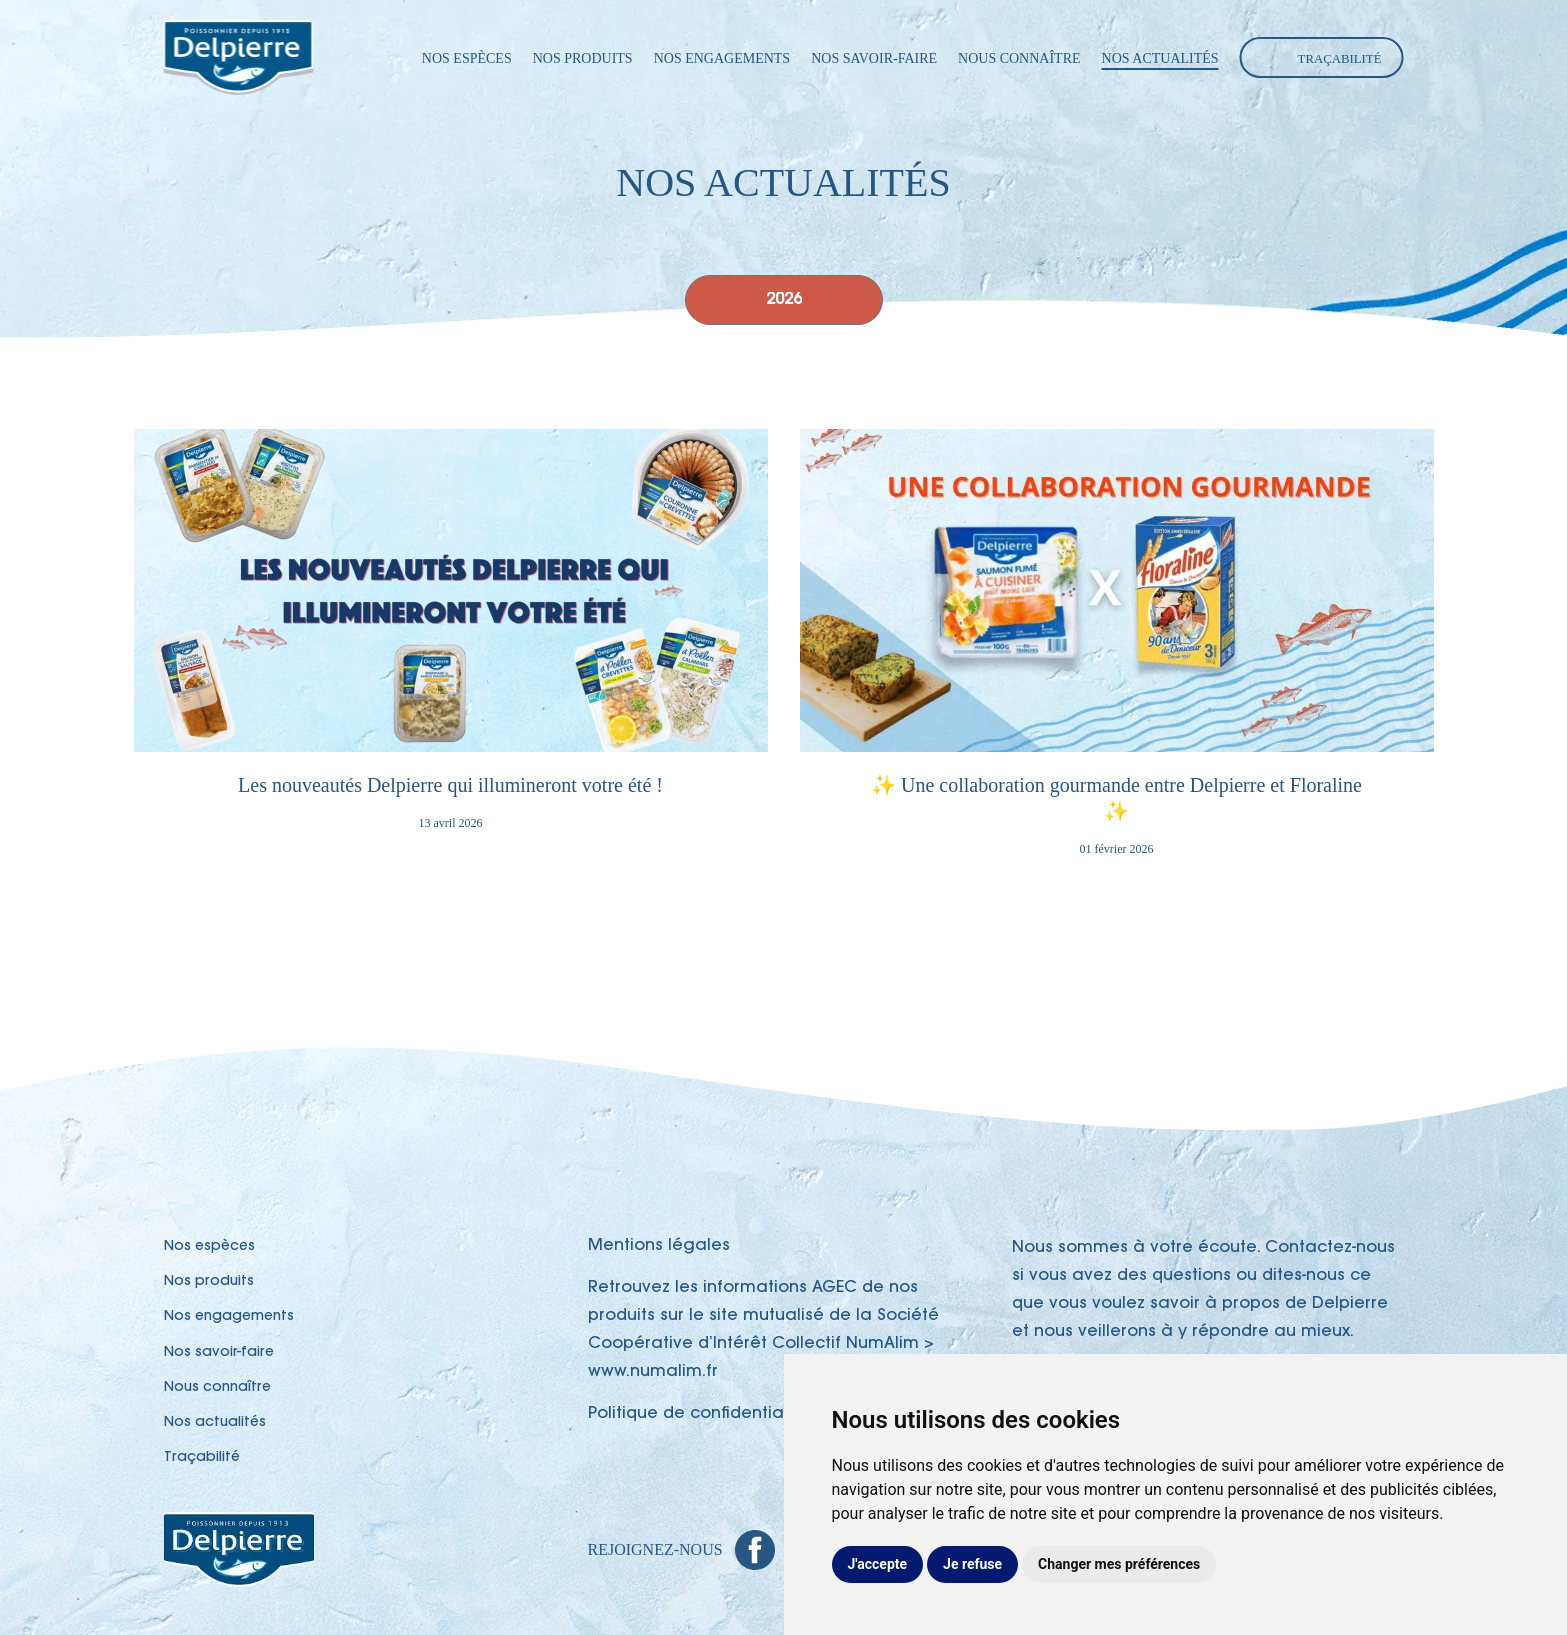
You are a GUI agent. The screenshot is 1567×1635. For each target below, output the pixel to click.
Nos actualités (1160, 58)
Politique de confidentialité (698, 1414)
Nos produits (583, 58)
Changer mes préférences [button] (1119, 1564)
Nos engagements (722, 58)
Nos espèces (467, 58)
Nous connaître (1019, 58)
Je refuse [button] (972, 1564)
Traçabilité (1340, 59)
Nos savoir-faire (874, 58)
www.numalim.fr (653, 1372)
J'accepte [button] (878, 1564)
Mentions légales (659, 1246)
